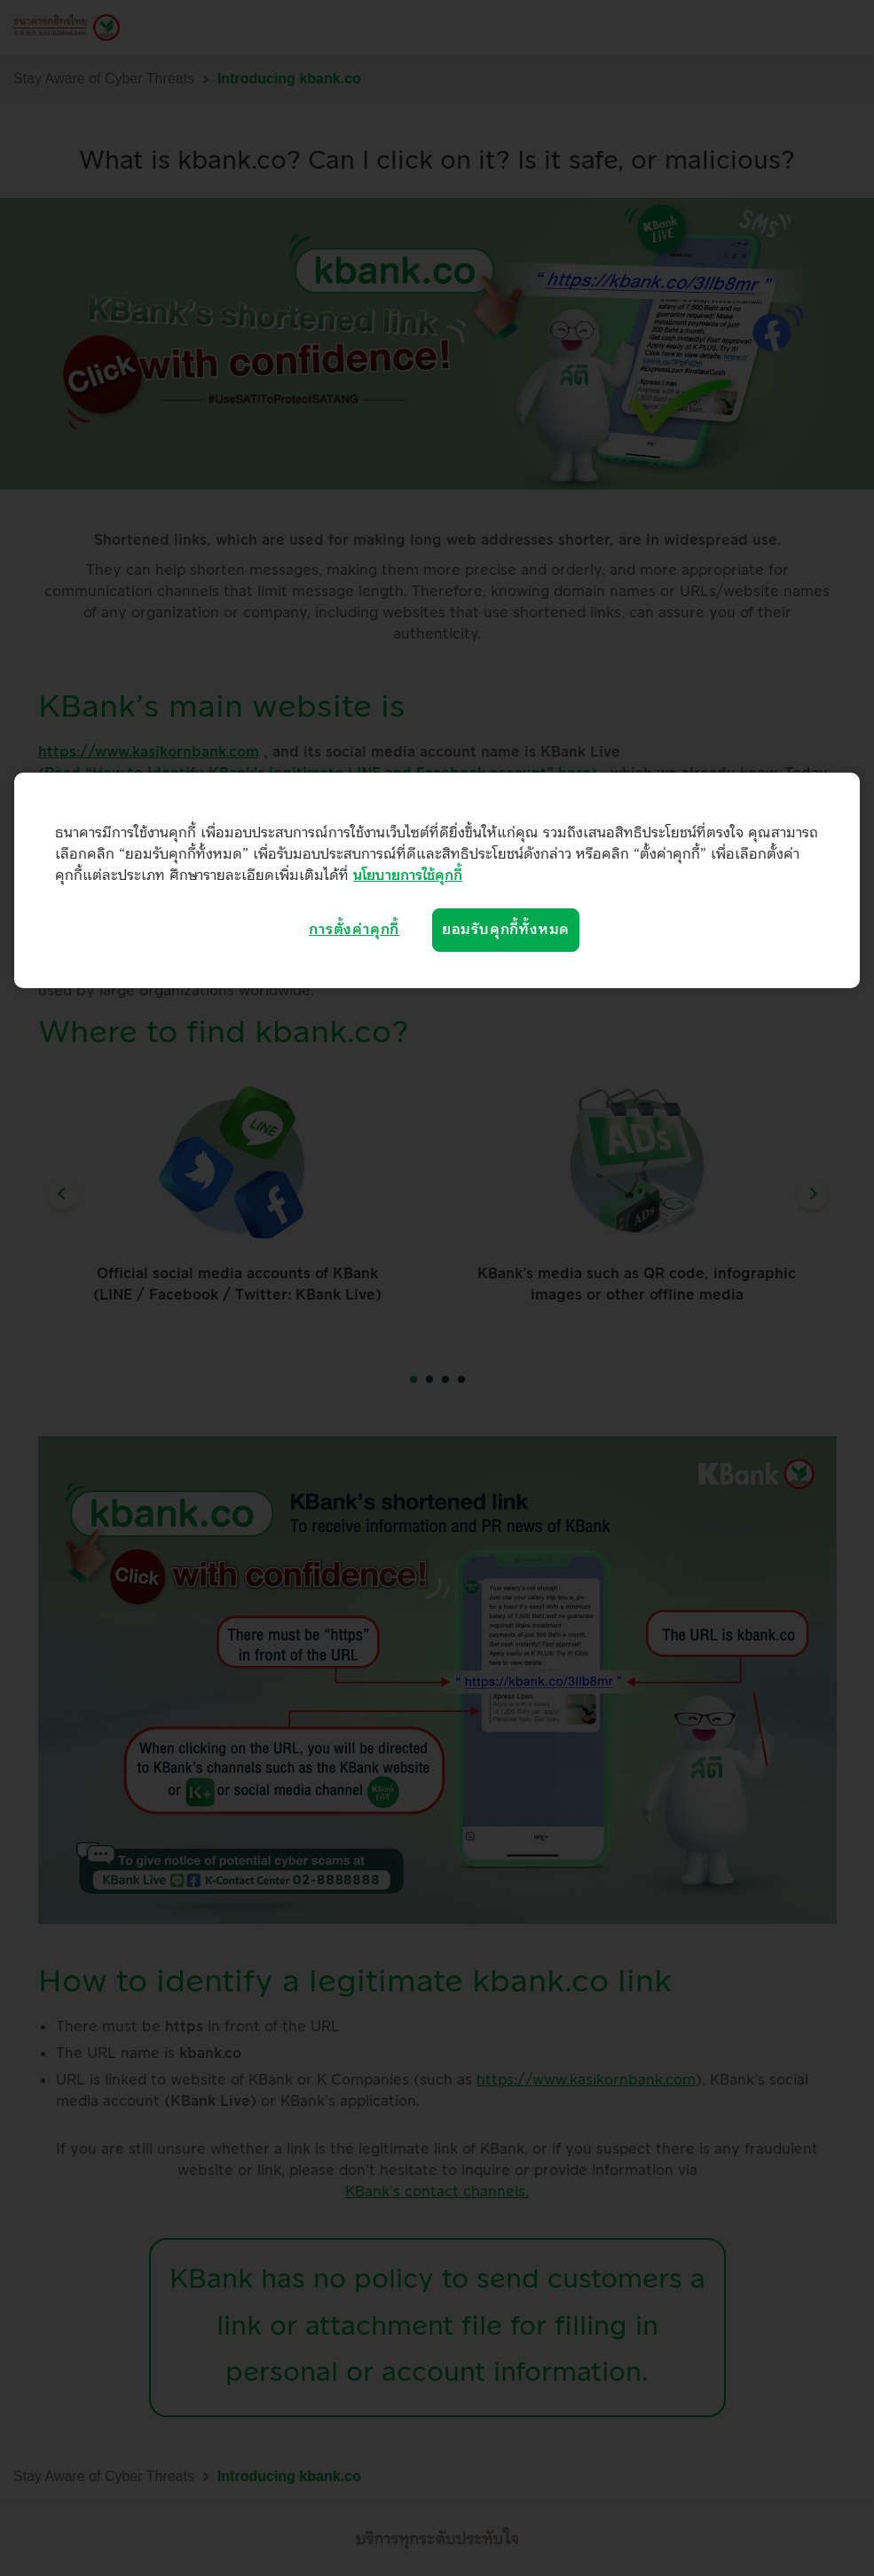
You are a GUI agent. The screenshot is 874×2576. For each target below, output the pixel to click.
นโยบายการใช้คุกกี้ (407, 875)
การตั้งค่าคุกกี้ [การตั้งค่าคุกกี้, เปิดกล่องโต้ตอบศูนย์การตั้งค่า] (354, 929)
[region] (437, 880)
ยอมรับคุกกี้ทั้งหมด (506, 929)
